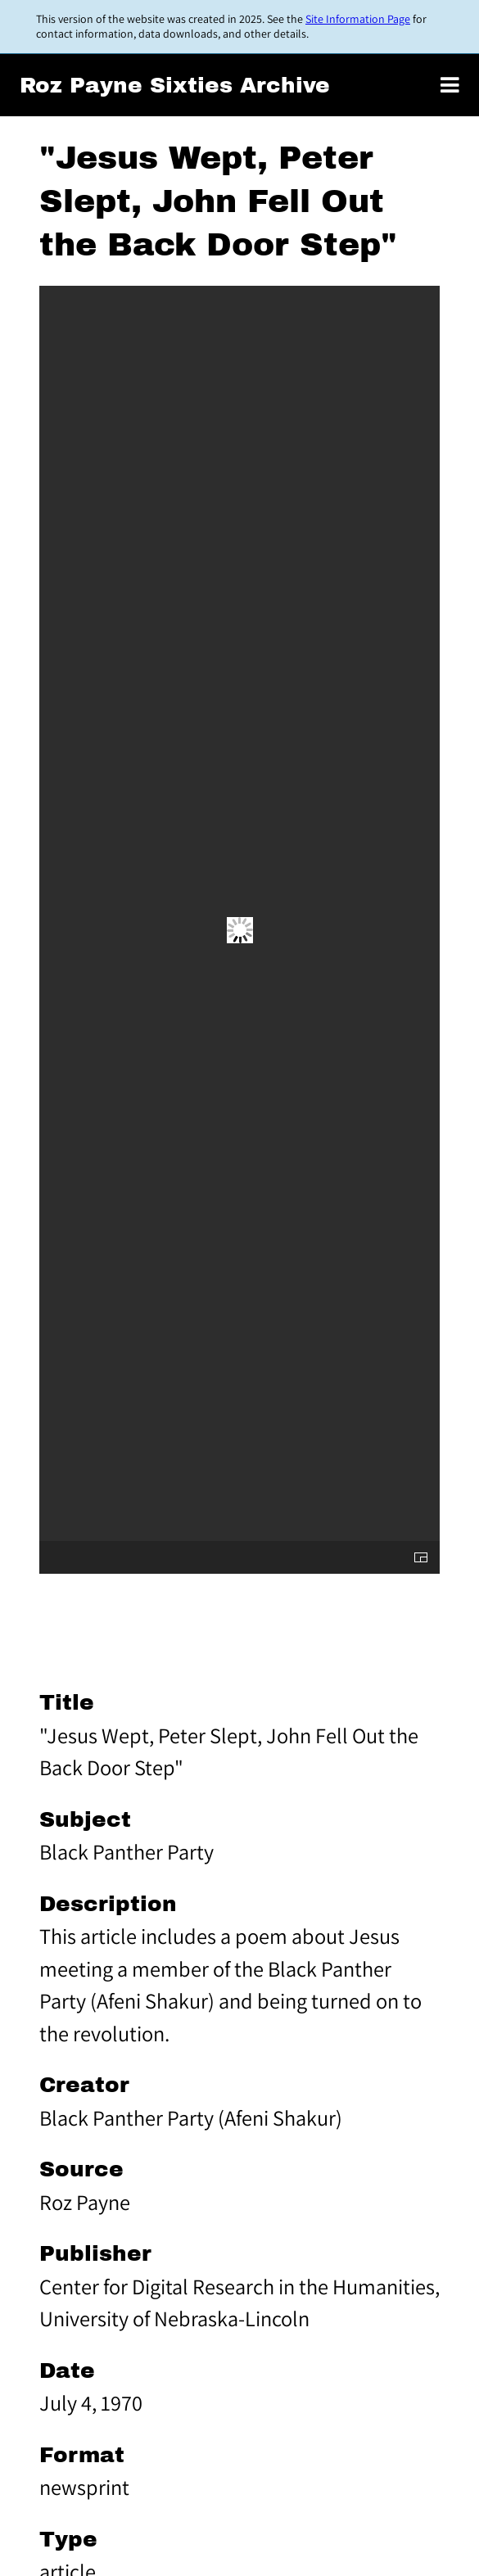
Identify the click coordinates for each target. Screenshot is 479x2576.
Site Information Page (357, 18)
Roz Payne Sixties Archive (175, 85)
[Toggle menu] (450, 85)
